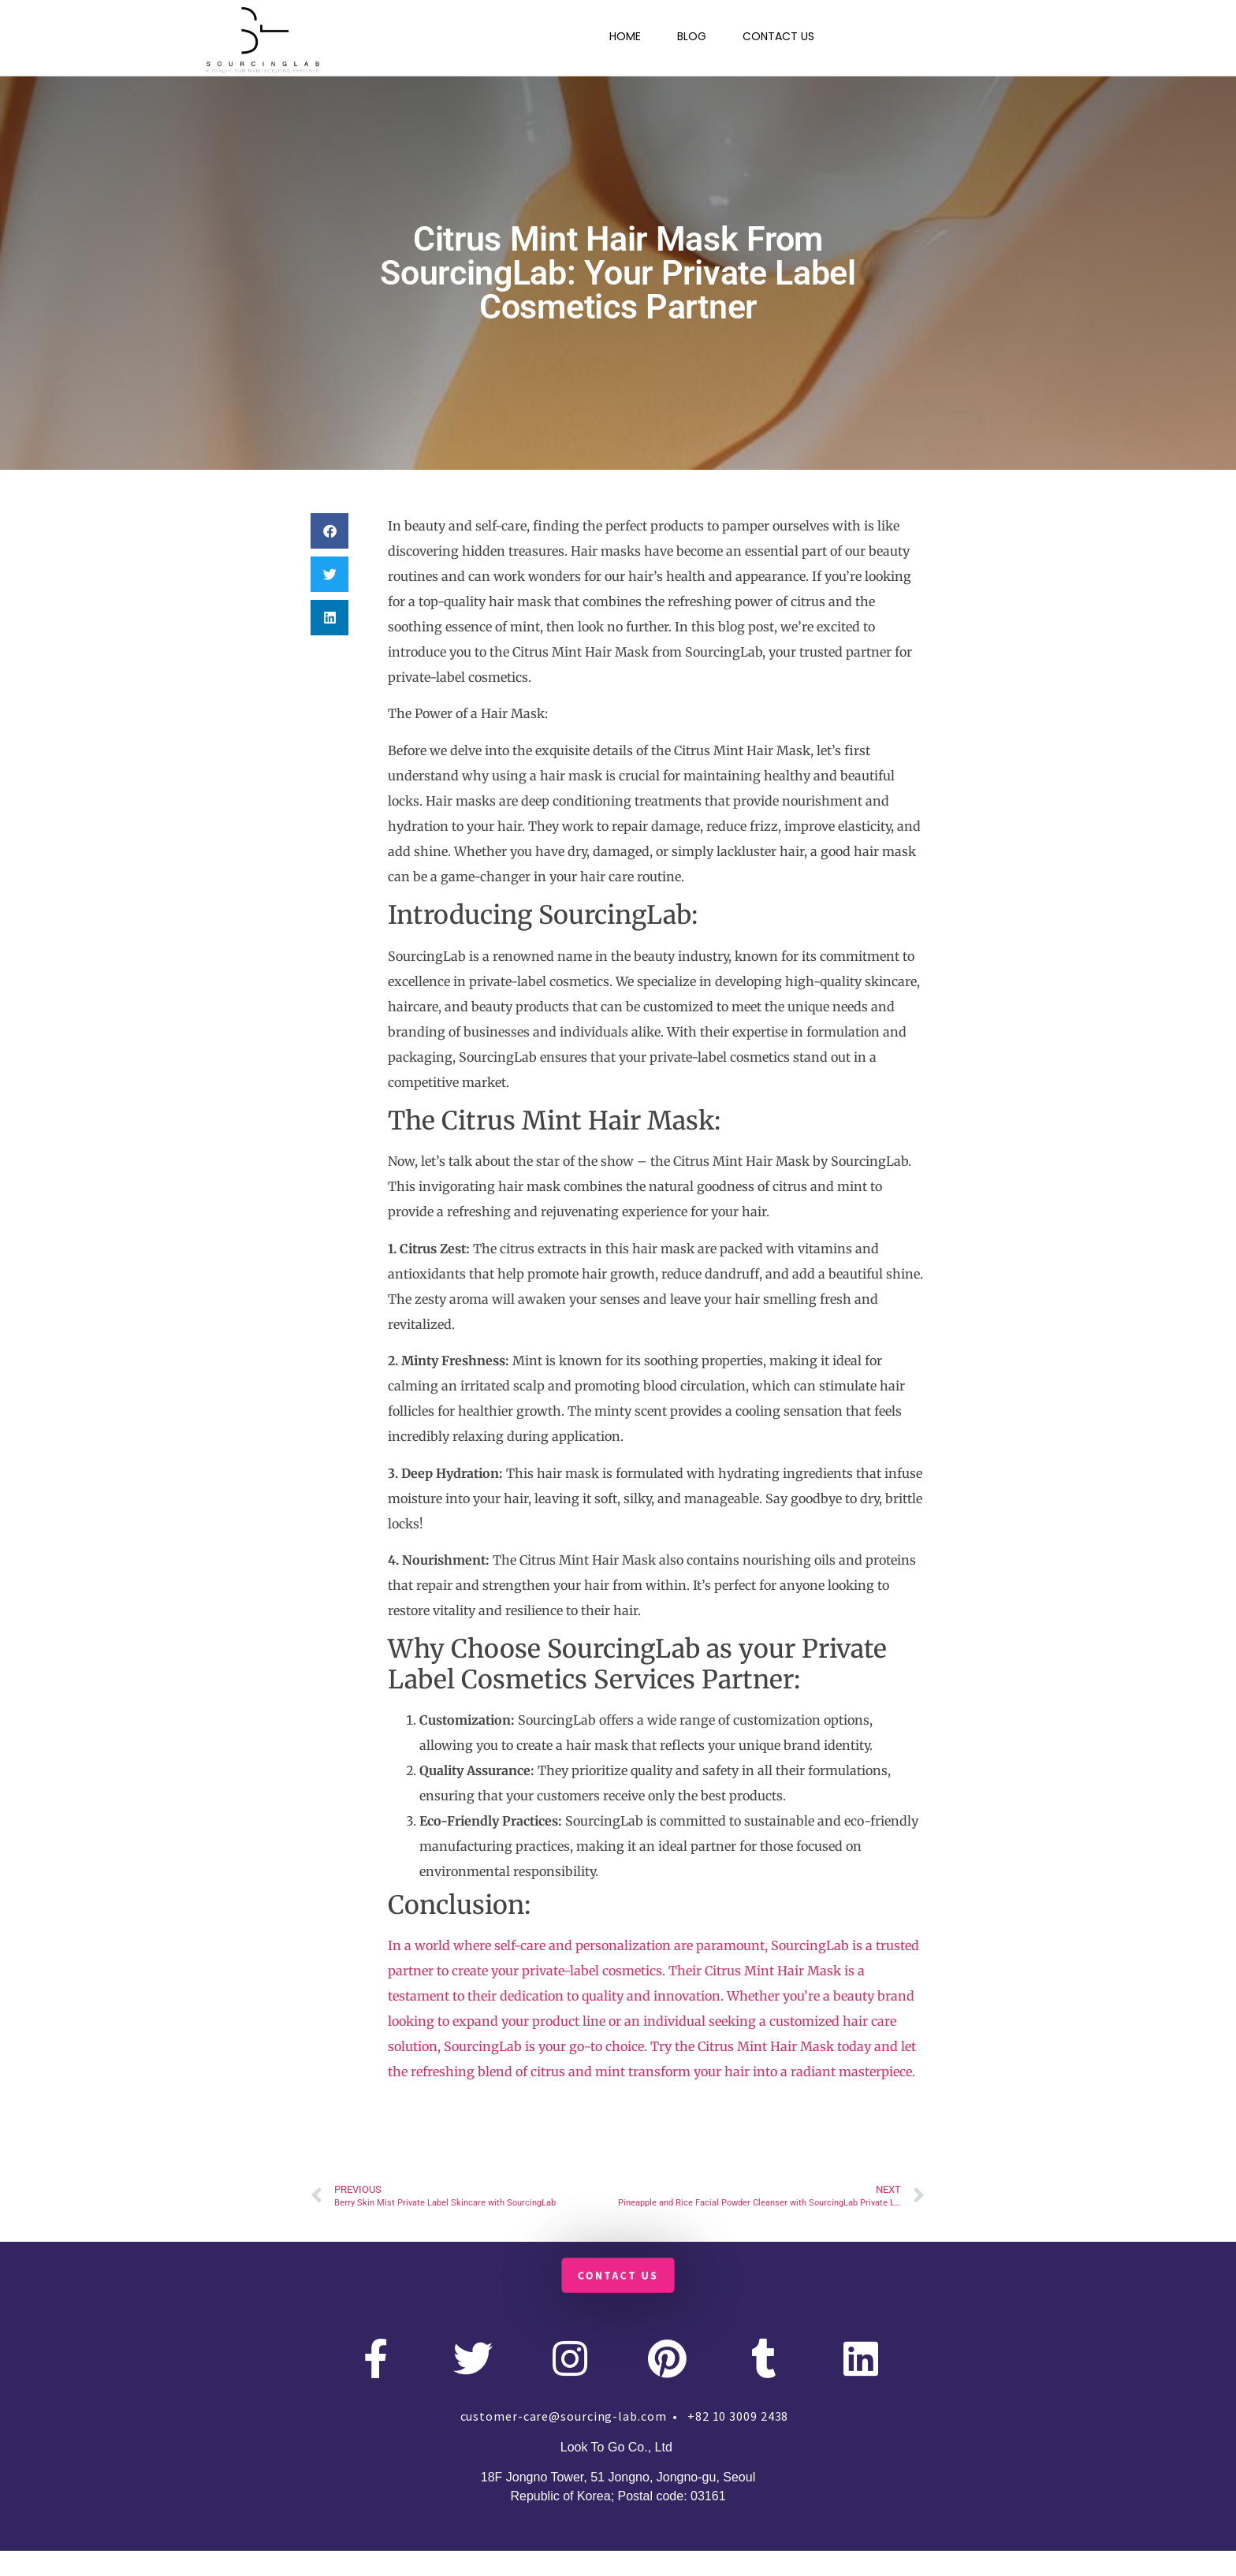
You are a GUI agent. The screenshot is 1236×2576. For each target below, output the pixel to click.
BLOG (691, 36)
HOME (625, 36)
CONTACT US (778, 36)
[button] (329, 531)
